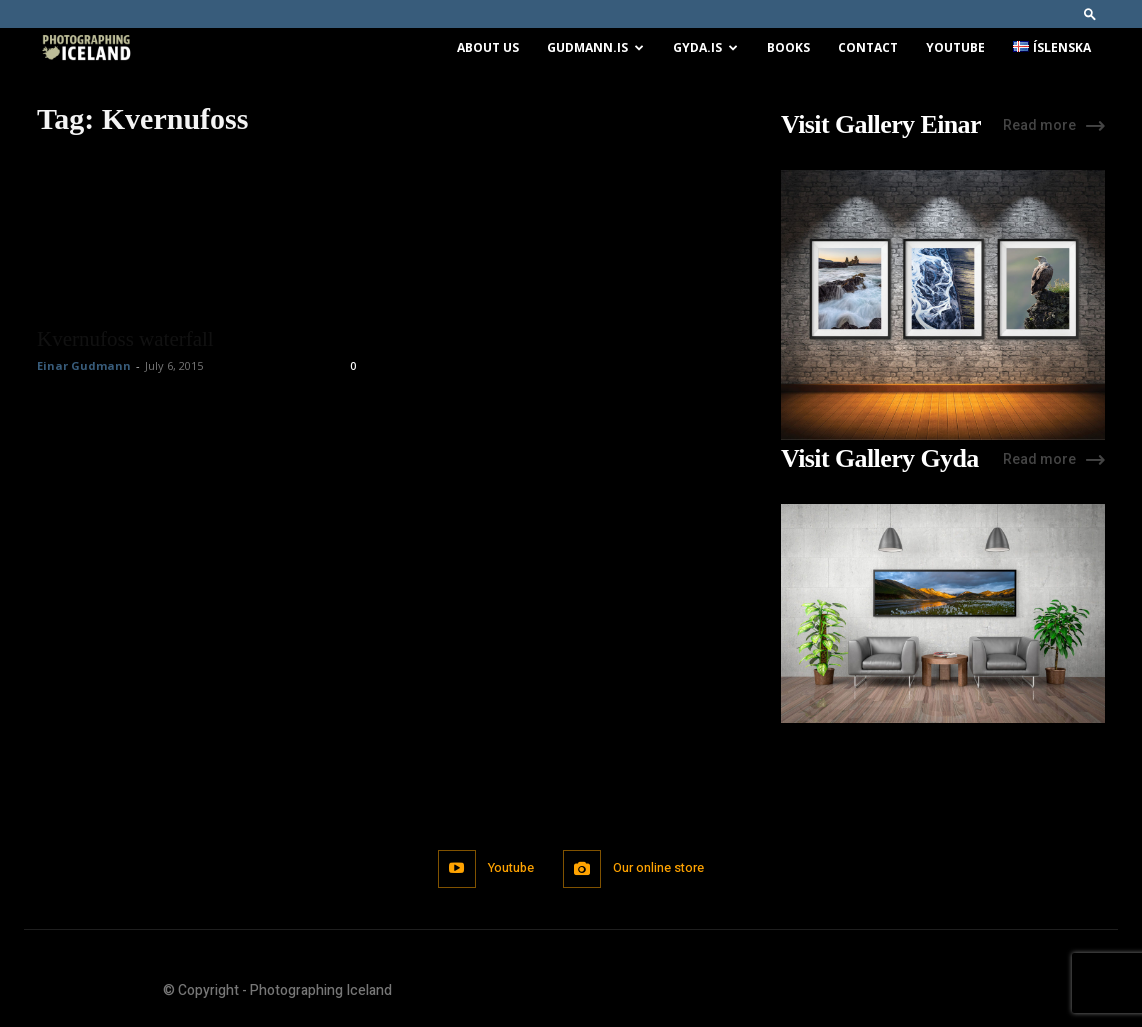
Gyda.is (705, 47)
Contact (868, 47)
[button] (1090, 13)
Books (788, 47)
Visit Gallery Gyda (880, 459)
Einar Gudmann (84, 365)
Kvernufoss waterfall (125, 339)
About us (488, 47)
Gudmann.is (595, 47)
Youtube (955, 47)
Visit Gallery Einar (881, 125)
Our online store (661, 868)
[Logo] (86, 48)
